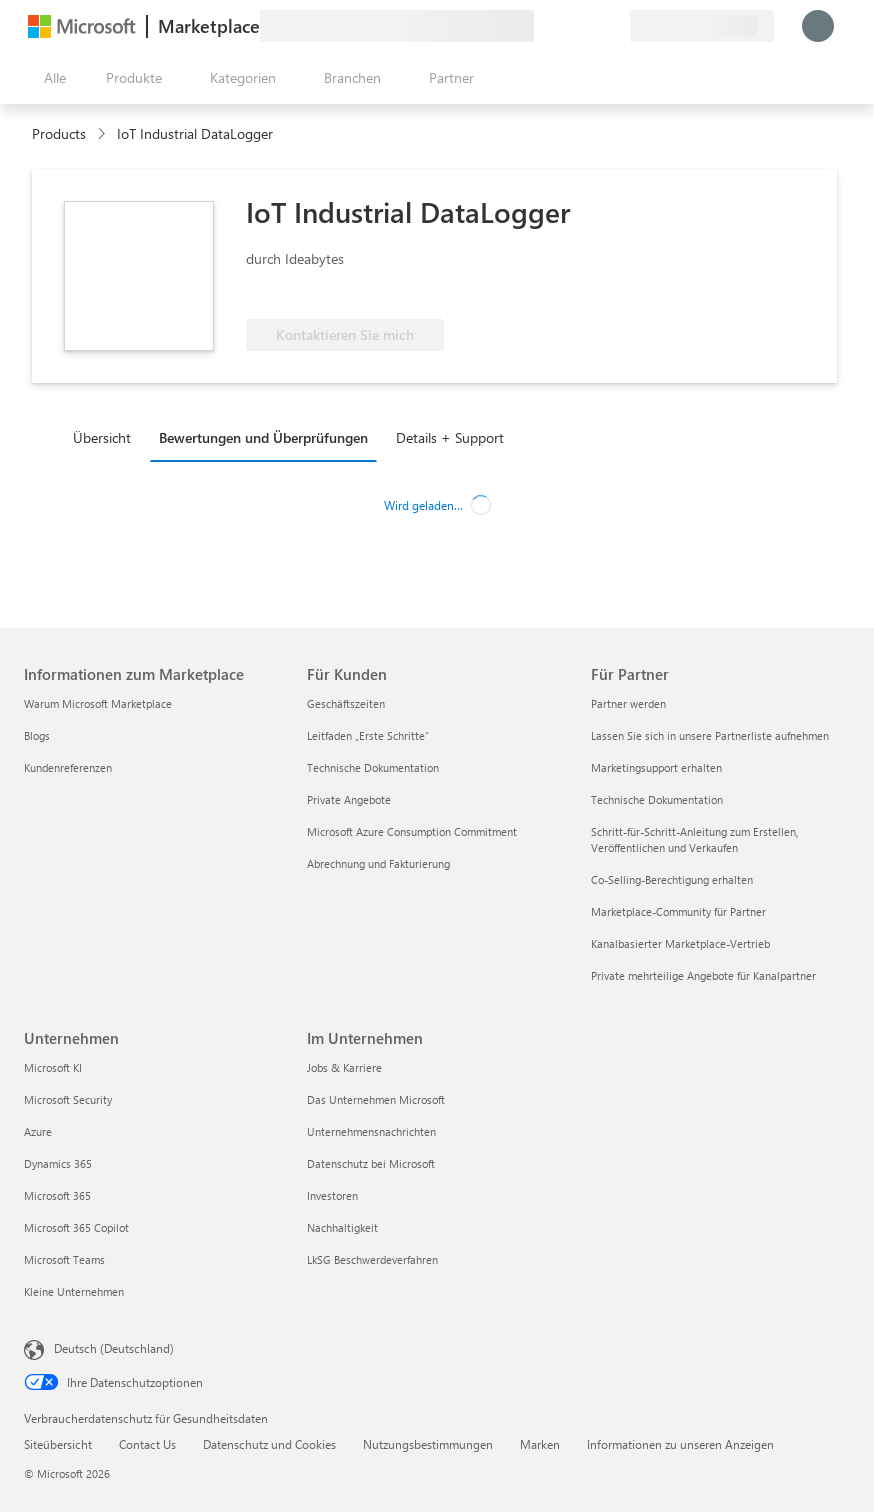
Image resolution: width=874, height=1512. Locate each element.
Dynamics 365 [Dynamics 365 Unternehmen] (58, 1163)
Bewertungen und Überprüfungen (263, 437)
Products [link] (59, 133)
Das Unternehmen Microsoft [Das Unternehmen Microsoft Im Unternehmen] (376, 1099)
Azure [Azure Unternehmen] (38, 1131)
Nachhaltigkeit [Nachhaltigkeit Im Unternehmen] (342, 1227)
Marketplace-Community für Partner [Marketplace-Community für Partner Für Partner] (678, 911)
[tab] (107, 437)
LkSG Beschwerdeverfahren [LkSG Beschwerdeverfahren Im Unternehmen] (372, 1259)
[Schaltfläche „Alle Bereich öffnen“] (51, 78)
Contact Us (147, 1444)
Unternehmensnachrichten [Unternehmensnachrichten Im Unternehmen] (371, 1131)
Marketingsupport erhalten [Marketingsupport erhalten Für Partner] (656, 767)
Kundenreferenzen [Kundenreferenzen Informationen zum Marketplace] (68, 767)
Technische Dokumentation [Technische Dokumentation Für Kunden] (373, 767)
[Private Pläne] (614, 26)
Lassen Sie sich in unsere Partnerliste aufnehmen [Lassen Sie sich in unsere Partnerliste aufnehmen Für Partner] (710, 735)
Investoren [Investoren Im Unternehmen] (332, 1195)
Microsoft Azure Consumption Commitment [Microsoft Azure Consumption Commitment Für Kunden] (412, 831)
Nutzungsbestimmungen (428, 1444)
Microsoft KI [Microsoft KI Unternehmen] (53, 1067)
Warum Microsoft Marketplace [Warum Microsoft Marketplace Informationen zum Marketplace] (98, 703)
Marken (540, 1444)
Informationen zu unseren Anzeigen (680, 1444)
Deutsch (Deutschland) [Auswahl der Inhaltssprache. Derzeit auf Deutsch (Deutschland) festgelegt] (114, 1348)
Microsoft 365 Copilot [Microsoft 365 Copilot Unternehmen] (76, 1227)
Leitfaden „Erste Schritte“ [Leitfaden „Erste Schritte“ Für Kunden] (368, 735)
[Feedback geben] (542, 26)
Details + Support (450, 437)
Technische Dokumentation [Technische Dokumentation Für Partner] (657, 799)
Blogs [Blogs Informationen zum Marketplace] (37, 735)
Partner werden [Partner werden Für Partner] (628, 703)
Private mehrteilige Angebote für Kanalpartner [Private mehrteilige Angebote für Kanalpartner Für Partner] (703, 975)
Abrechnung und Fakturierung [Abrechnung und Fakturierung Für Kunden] (378, 863)
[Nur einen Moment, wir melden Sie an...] (818, 26)
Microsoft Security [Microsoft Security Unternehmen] (68, 1099)
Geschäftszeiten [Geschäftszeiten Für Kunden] (346, 703)
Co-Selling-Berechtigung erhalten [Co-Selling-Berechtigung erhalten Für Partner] (672, 879)
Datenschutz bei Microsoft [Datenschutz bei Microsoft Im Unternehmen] (371, 1163)
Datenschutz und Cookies (269, 1444)
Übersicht (102, 437)
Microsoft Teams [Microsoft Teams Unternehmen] (64, 1259)
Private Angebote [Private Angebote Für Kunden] (349, 799)
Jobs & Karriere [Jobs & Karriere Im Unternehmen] (344, 1067)
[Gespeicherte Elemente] (590, 26)
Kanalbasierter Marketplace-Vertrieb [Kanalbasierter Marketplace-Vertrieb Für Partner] (680, 943)
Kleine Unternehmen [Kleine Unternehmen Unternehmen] (74, 1291)
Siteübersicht (58, 1444)
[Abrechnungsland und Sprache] (702, 26)
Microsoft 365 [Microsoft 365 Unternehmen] (57, 1195)
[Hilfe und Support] (566, 26)
